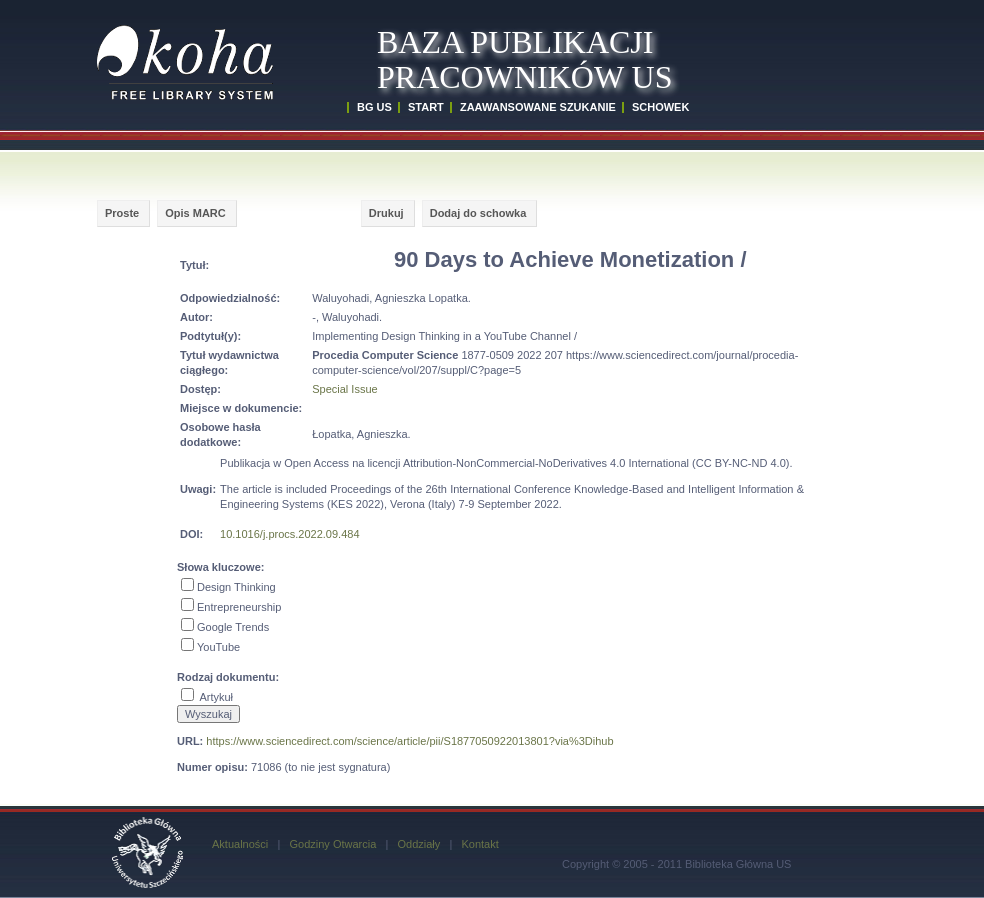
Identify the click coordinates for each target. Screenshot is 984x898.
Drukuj (386, 213)
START (426, 107)
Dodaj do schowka (478, 213)
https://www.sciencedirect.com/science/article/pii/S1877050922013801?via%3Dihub (409, 741)
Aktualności (240, 844)
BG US (374, 107)
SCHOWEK (660, 107)
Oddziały (418, 844)
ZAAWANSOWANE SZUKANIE (538, 107)
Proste (122, 213)
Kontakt (479, 844)
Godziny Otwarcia (332, 844)
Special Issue (344, 389)
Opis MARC (195, 213)
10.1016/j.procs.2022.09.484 (289, 534)
